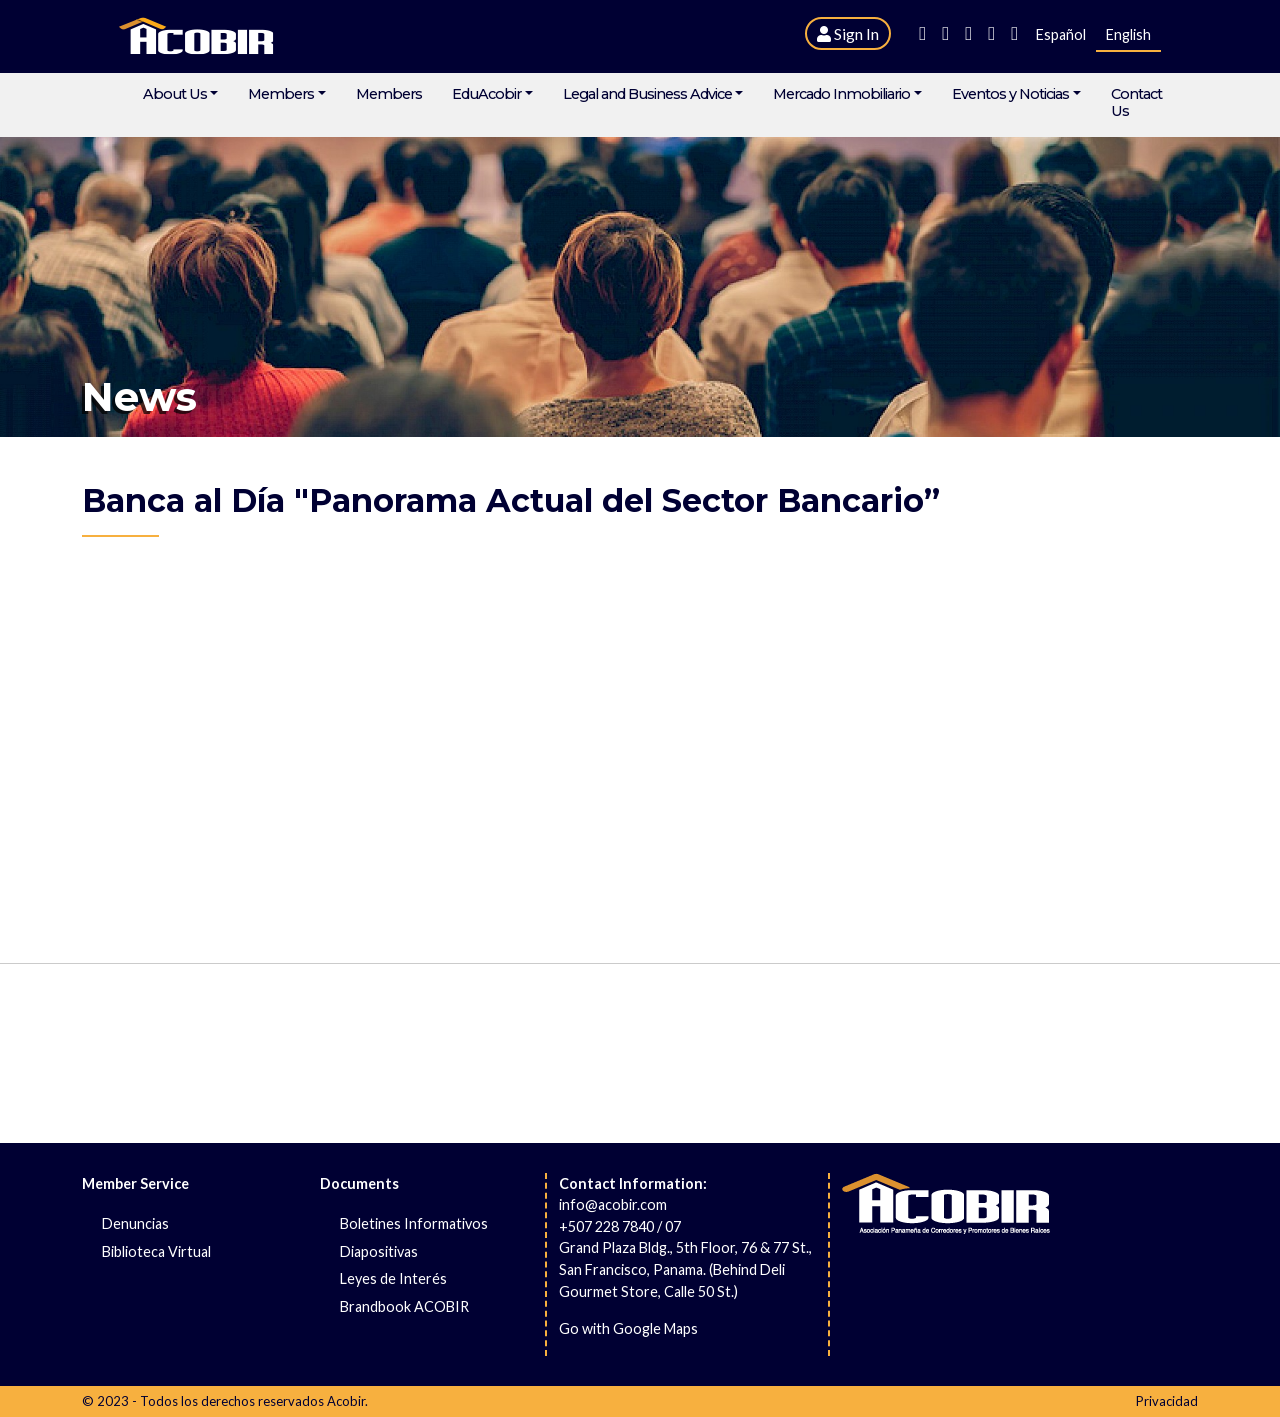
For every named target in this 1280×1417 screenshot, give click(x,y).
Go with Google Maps (628, 1328)
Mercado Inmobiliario (841, 94)
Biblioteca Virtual (156, 1251)
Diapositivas (379, 1251)
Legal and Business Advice (647, 94)
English (1128, 34)
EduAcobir (486, 94)
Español (1061, 34)
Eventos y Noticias (1010, 94)
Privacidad (1167, 1401)
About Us (175, 94)
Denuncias (135, 1223)
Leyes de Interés (393, 1278)
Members (281, 94)
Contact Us (1136, 103)
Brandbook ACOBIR (404, 1306)
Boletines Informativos (414, 1223)
